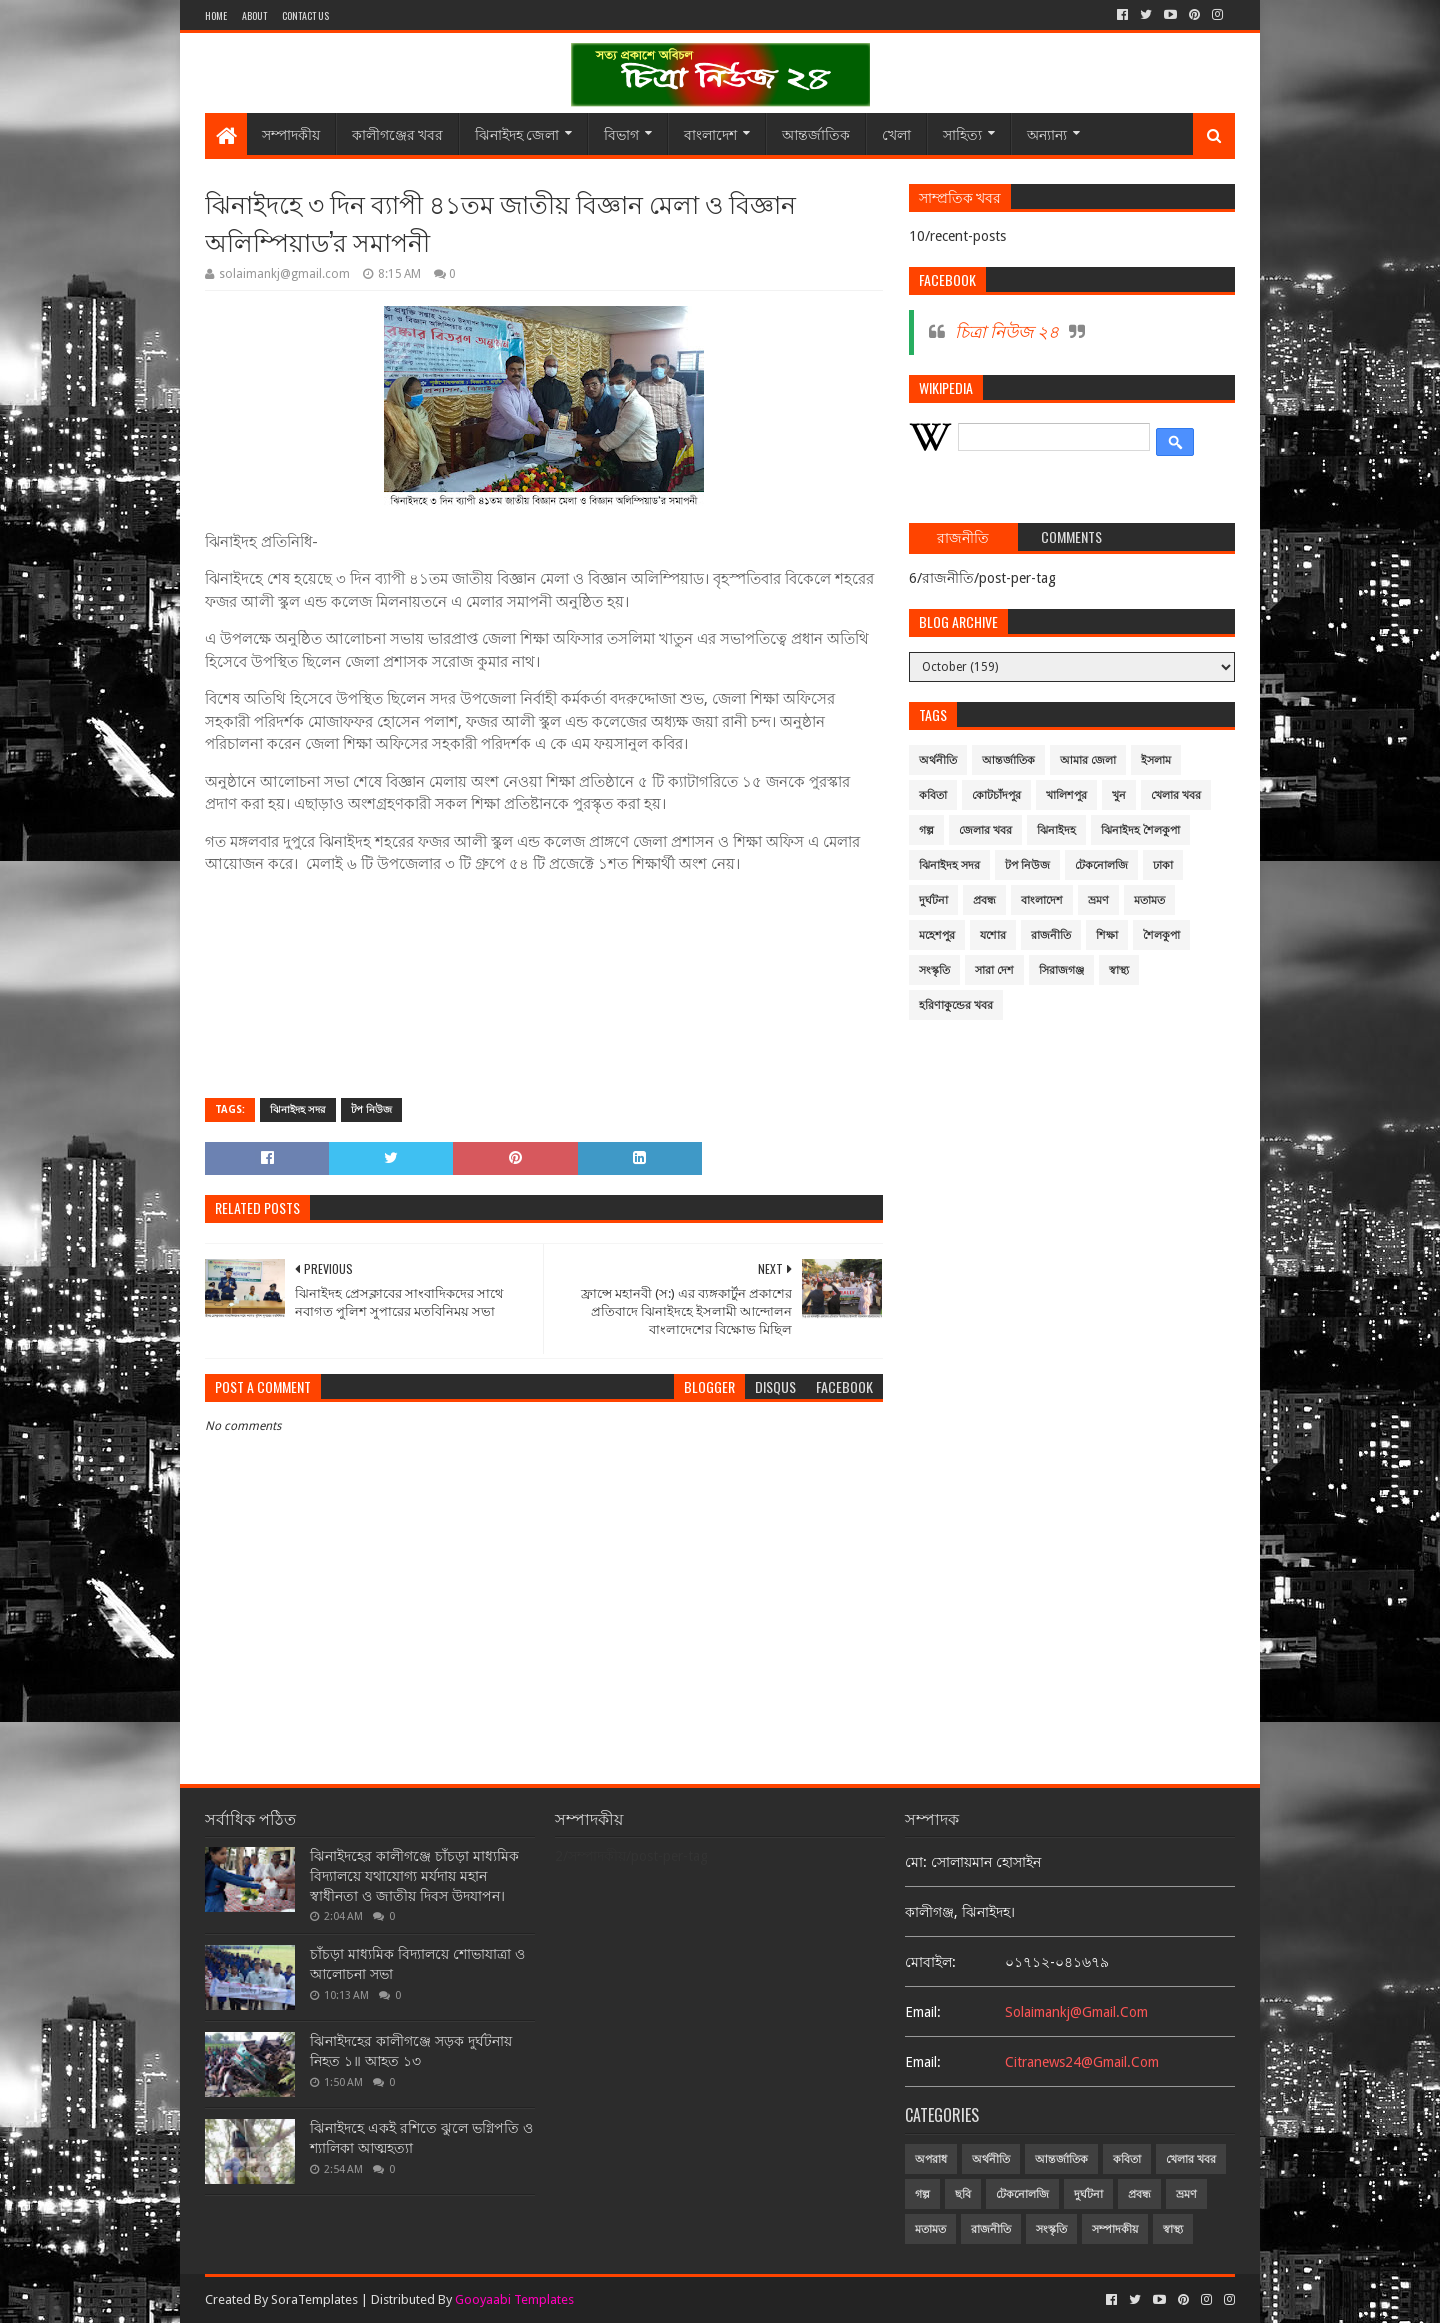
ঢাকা (1163, 865)
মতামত (1149, 900)
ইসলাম (1156, 760)
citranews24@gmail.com (1082, 2062)
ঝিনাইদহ (1056, 830)
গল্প (926, 830)
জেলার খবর (985, 830)
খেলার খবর (1176, 795)
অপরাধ (931, 2159)
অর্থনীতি (938, 760)
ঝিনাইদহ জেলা (517, 133)
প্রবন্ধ (984, 900)
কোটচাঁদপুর (996, 795)
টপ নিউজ (371, 1109)
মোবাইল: (930, 1962)
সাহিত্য (962, 133)
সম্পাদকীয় (291, 133)
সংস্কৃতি (934, 970)
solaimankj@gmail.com (1076, 2012)
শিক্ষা (1107, 935)
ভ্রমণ (1098, 900)
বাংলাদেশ (710, 133)
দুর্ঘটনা (933, 900)
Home (216, 15)
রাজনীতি (1051, 935)
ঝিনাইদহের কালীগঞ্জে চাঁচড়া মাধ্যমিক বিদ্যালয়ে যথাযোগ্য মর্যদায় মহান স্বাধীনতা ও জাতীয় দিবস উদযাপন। (414, 1875)
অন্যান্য (1047, 133)
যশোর (993, 935)
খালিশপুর (1066, 795)
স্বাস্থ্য (1119, 970)
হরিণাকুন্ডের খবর (956, 1005)
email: (923, 2012)
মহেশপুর (937, 935)
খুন (1119, 795)
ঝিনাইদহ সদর (298, 1109)
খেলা (896, 133)
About (254, 15)
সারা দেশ (994, 970)
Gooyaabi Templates (514, 2299)
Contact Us (305, 15)
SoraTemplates (314, 2299)
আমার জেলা (1088, 760)
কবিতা (933, 795)
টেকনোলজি (1101, 865)
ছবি (963, 2194)
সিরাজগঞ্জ (1061, 970)
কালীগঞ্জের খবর (397, 133)
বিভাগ (621, 133)
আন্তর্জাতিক (816, 133)
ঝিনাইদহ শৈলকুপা (1140, 830)
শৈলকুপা (1161, 935)
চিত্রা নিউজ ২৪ (1007, 332)
